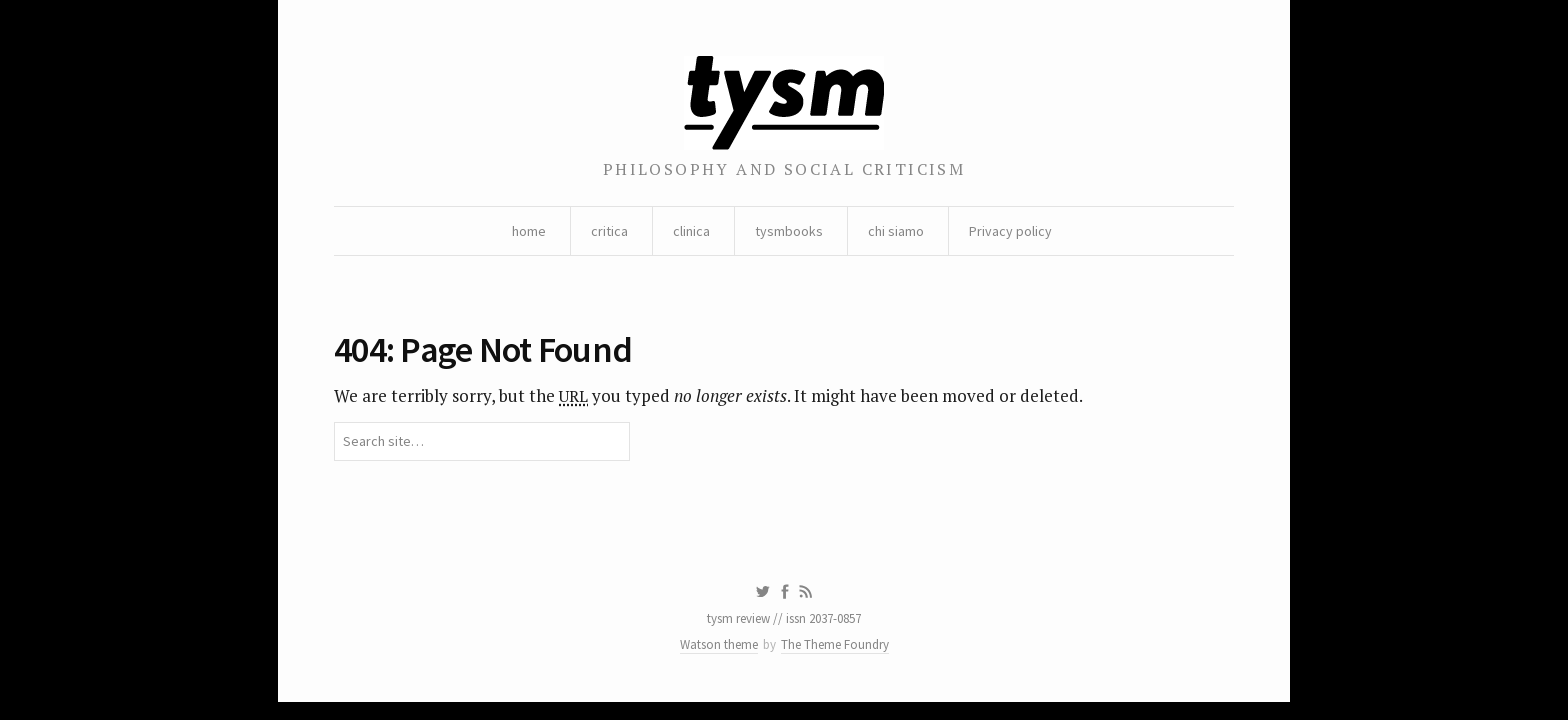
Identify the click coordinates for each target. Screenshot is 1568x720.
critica (609, 231)
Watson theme (719, 644)
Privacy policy (1010, 231)
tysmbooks (789, 231)
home (529, 231)
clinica (691, 231)
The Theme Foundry (835, 644)
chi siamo (896, 231)
